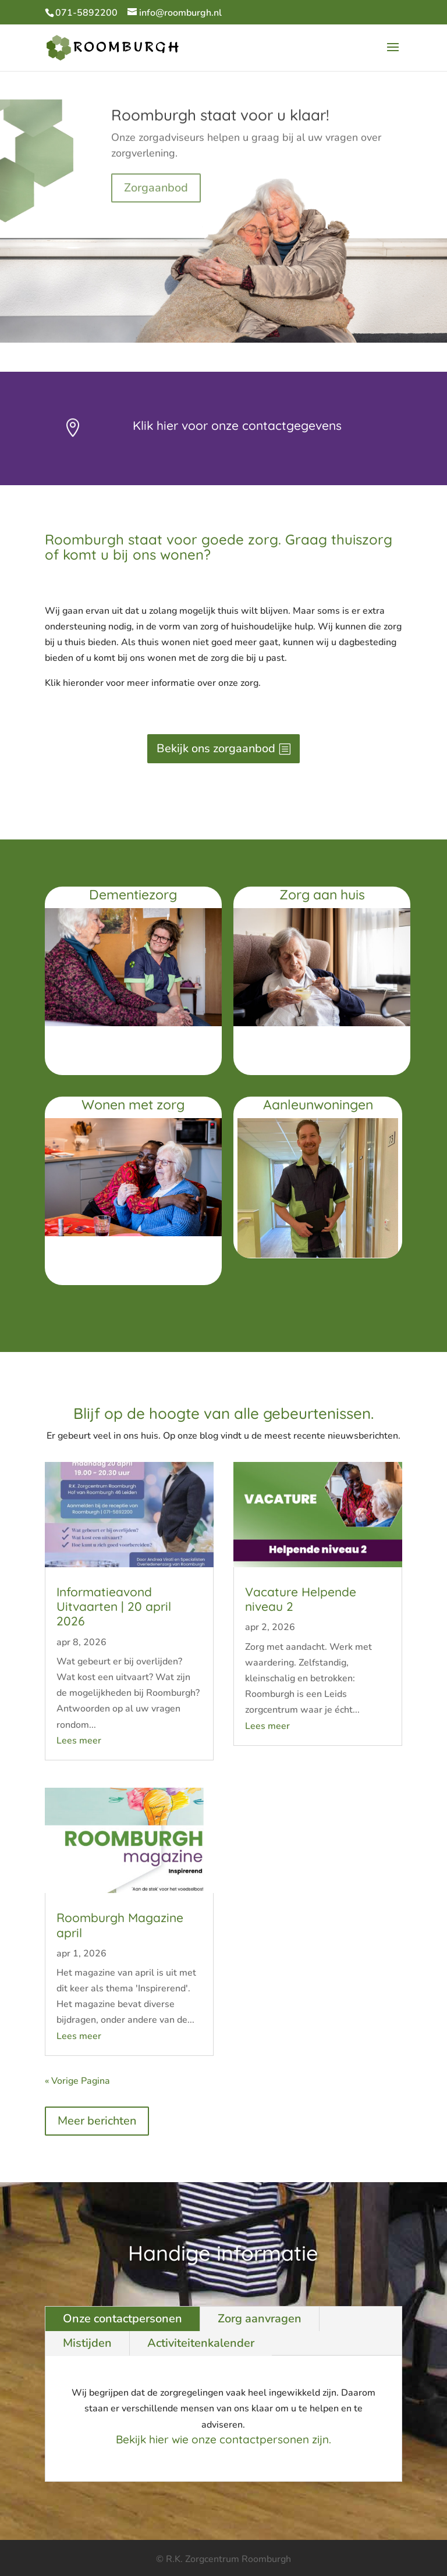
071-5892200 (86, 12)
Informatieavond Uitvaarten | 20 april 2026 (113, 1606)
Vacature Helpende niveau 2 (300, 1599)
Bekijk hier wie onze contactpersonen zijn (222, 2439)
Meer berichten (97, 2121)
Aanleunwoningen (318, 1104)
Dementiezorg (133, 894)
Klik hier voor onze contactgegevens (237, 425)
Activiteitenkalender (200, 2343)
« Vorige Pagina (77, 2081)
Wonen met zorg (133, 1104)
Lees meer (78, 1740)
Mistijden (87, 2343)
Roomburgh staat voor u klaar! (220, 128)
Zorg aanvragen (259, 2318)
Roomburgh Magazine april (119, 1925)
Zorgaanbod (156, 201)
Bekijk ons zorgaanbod (216, 748)
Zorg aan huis (322, 894)
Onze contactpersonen (122, 2318)
